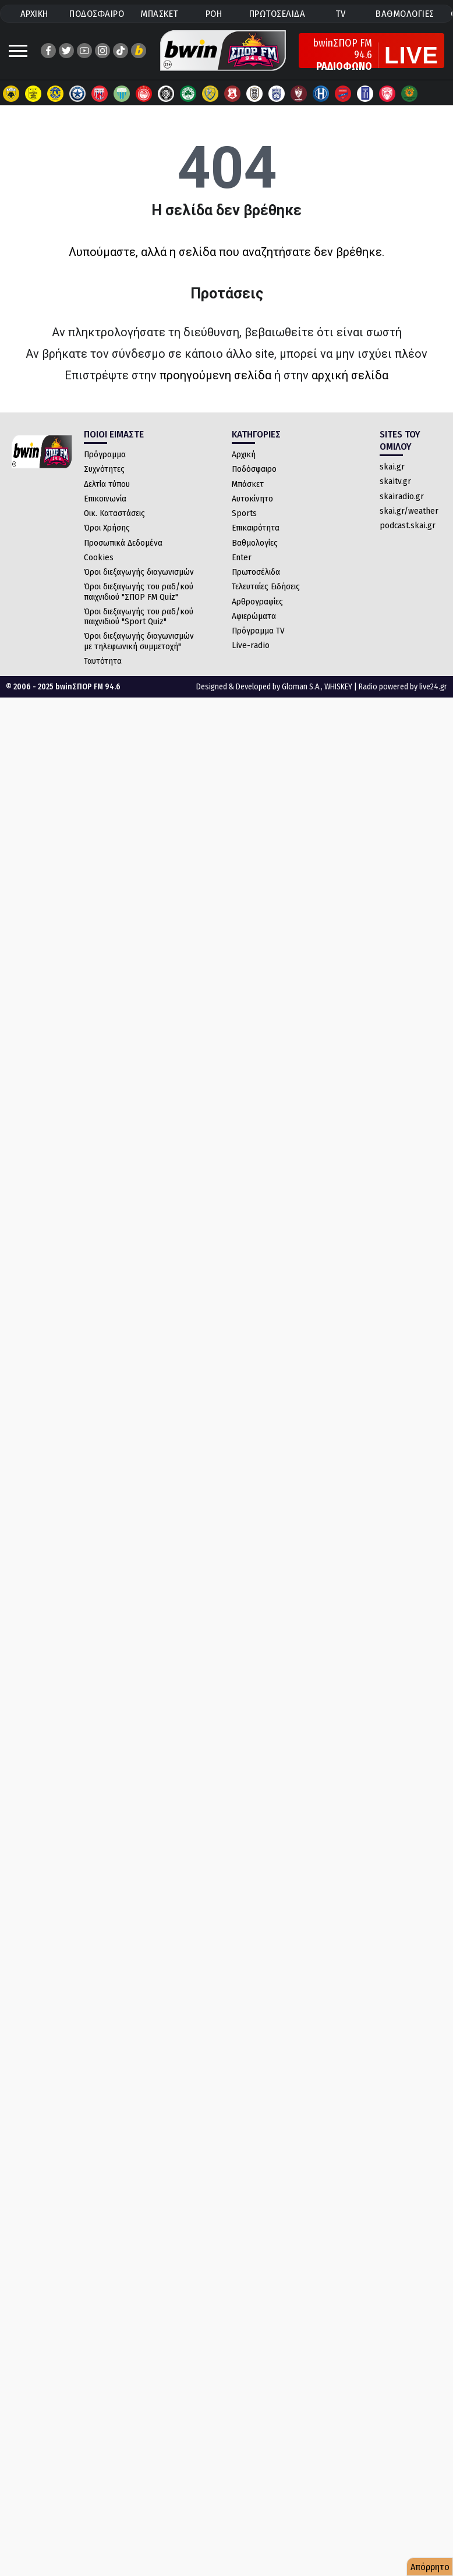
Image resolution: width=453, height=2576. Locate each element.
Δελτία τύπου (107, 484)
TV (340, 13)
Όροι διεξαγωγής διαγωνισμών (139, 572)
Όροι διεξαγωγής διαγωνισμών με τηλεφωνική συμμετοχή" (139, 641)
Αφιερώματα (254, 616)
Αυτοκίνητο (252, 498)
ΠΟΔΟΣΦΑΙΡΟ (96, 13)
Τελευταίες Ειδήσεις (266, 586)
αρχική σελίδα (350, 375)
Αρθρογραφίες (257, 601)
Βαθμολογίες (255, 543)
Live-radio (251, 645)
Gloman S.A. (301, 687)
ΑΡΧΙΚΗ (34, 13)
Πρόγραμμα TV (258, 630)
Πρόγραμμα (105, 454)
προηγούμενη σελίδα (215, 375)
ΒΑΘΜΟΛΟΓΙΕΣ (405, 13)
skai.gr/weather (409, 511)
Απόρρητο (430, 2567)
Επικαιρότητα (255, 527)
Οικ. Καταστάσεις (114, 513)
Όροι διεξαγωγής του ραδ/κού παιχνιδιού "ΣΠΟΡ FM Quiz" (138, 591)
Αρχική (244, 454)
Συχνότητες (104, 469)
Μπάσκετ (248, 484)
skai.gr (392, 466)
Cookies (99, 557)
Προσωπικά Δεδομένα (123, 543)
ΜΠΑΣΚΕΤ (159, 13)
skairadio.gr (402, 496)
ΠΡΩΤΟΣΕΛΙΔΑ (277, 13)
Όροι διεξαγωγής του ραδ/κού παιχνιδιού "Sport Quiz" (138, 616)
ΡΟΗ (214, 13)
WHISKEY (338, 687)
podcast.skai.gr (408, 525)
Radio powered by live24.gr (403, 687)
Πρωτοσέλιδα (256, 572)
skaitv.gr (395, 481)
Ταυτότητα (103, 661)
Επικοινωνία (105, 498)
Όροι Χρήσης (107, 527)
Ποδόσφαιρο (254, 469)
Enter (242, 557)
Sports (244, 513)
